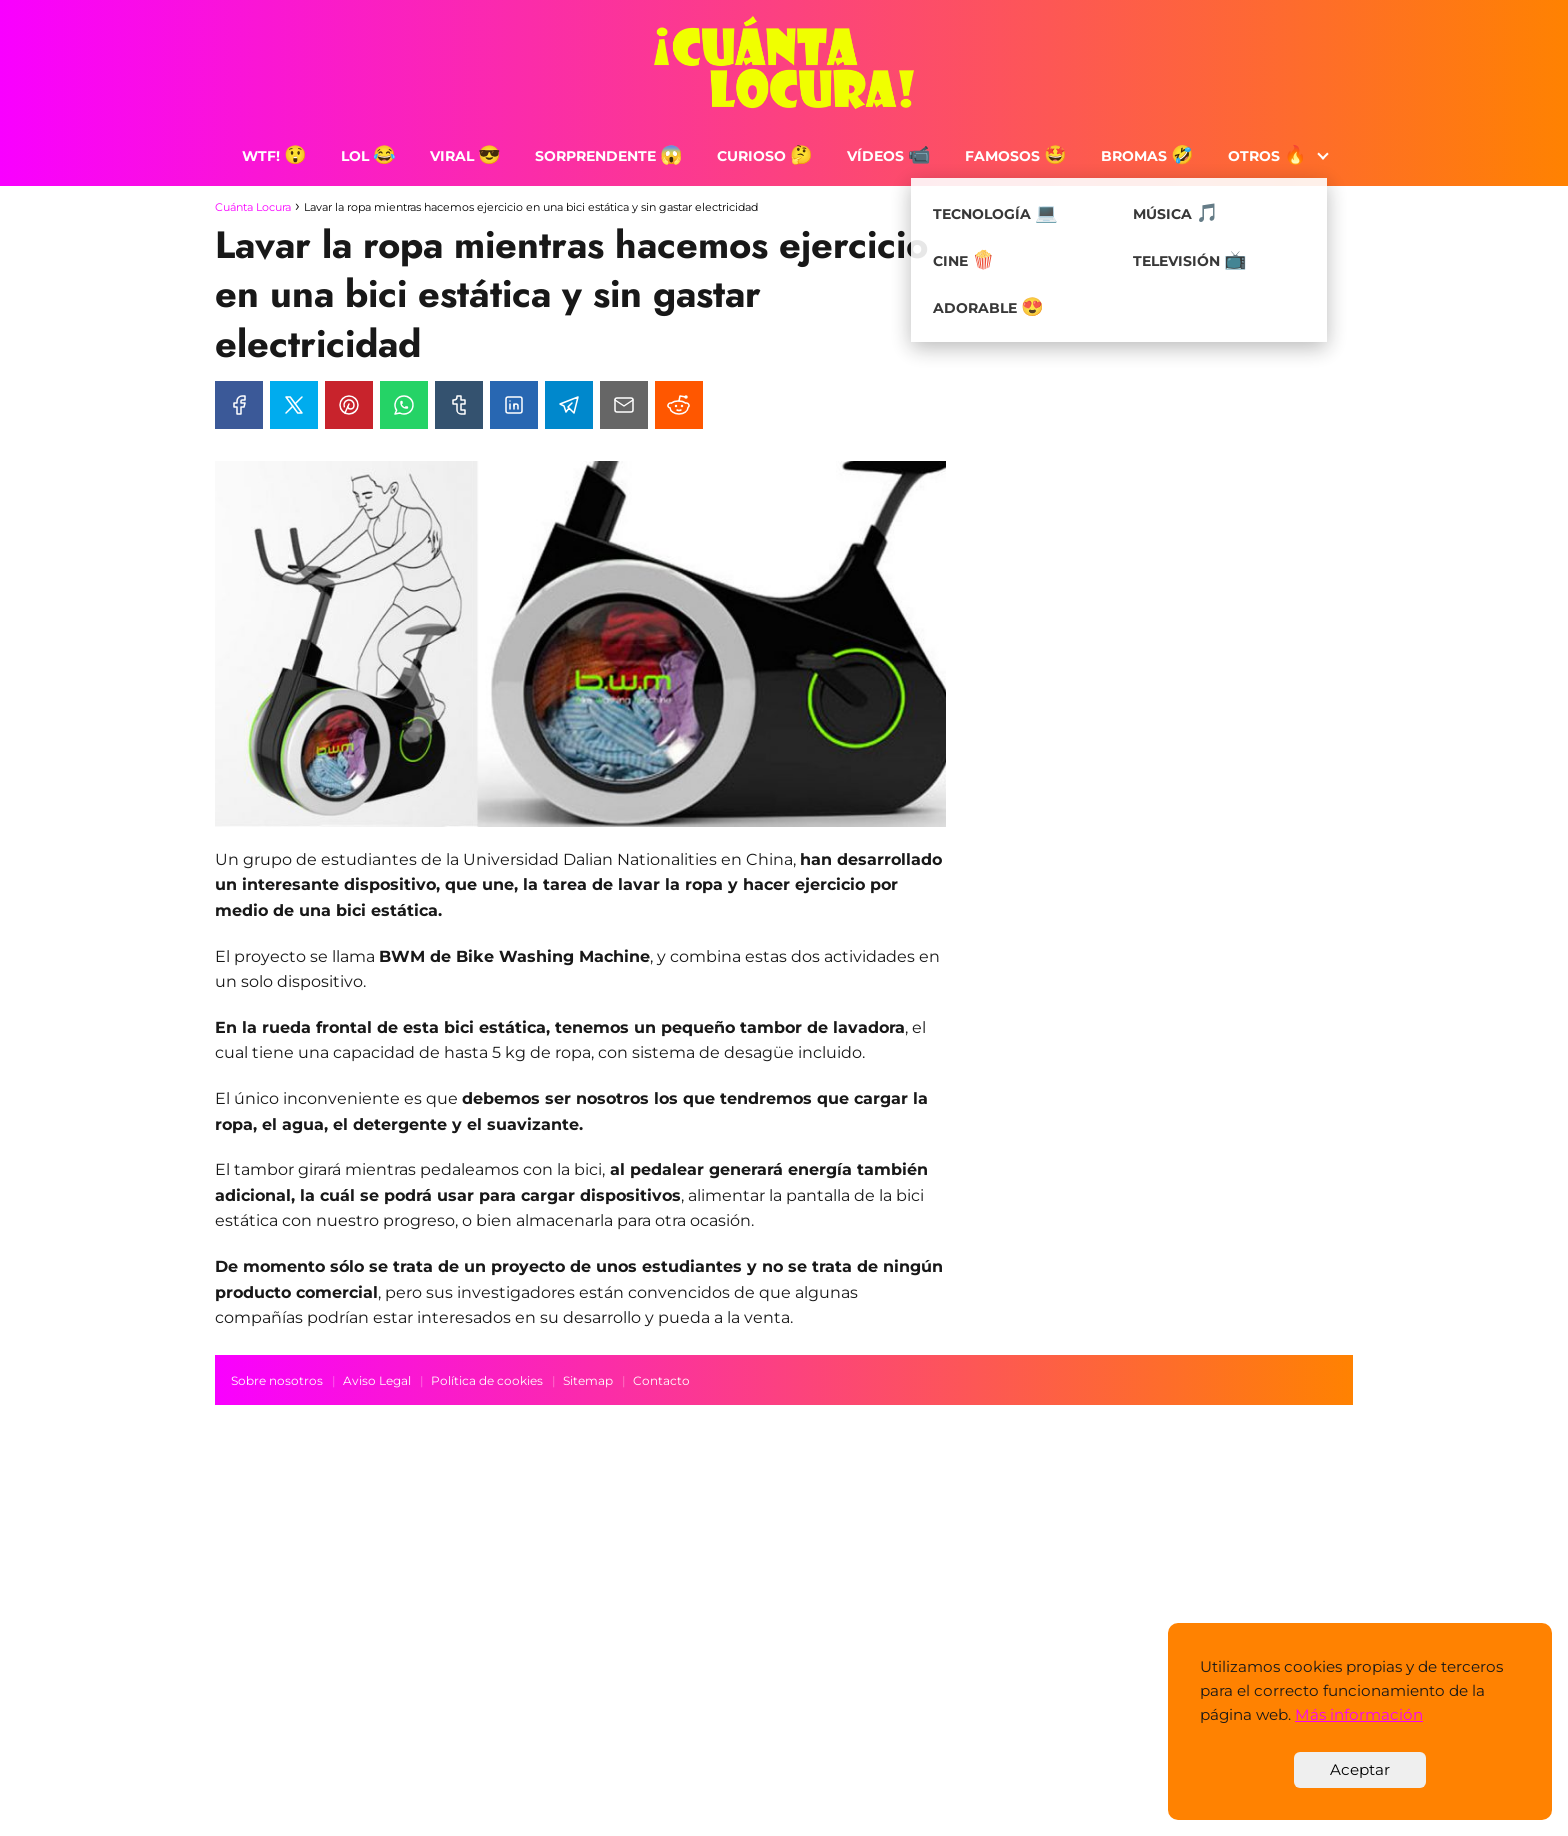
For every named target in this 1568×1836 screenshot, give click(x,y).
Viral (465, 156)
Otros (1267, 156)
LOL (368, 156)
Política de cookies (487, 1380)
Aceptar (1360, 1769)
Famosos (1016, 156)
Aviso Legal (377, 1380)
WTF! (274, 156)
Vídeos (889, 156)
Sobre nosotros (277, 1380)
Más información (1359, 1714)
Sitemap (588, 1380)
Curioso (765, 156)
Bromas (1147, 156)
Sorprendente (609, 156)
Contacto (661, 1380)
